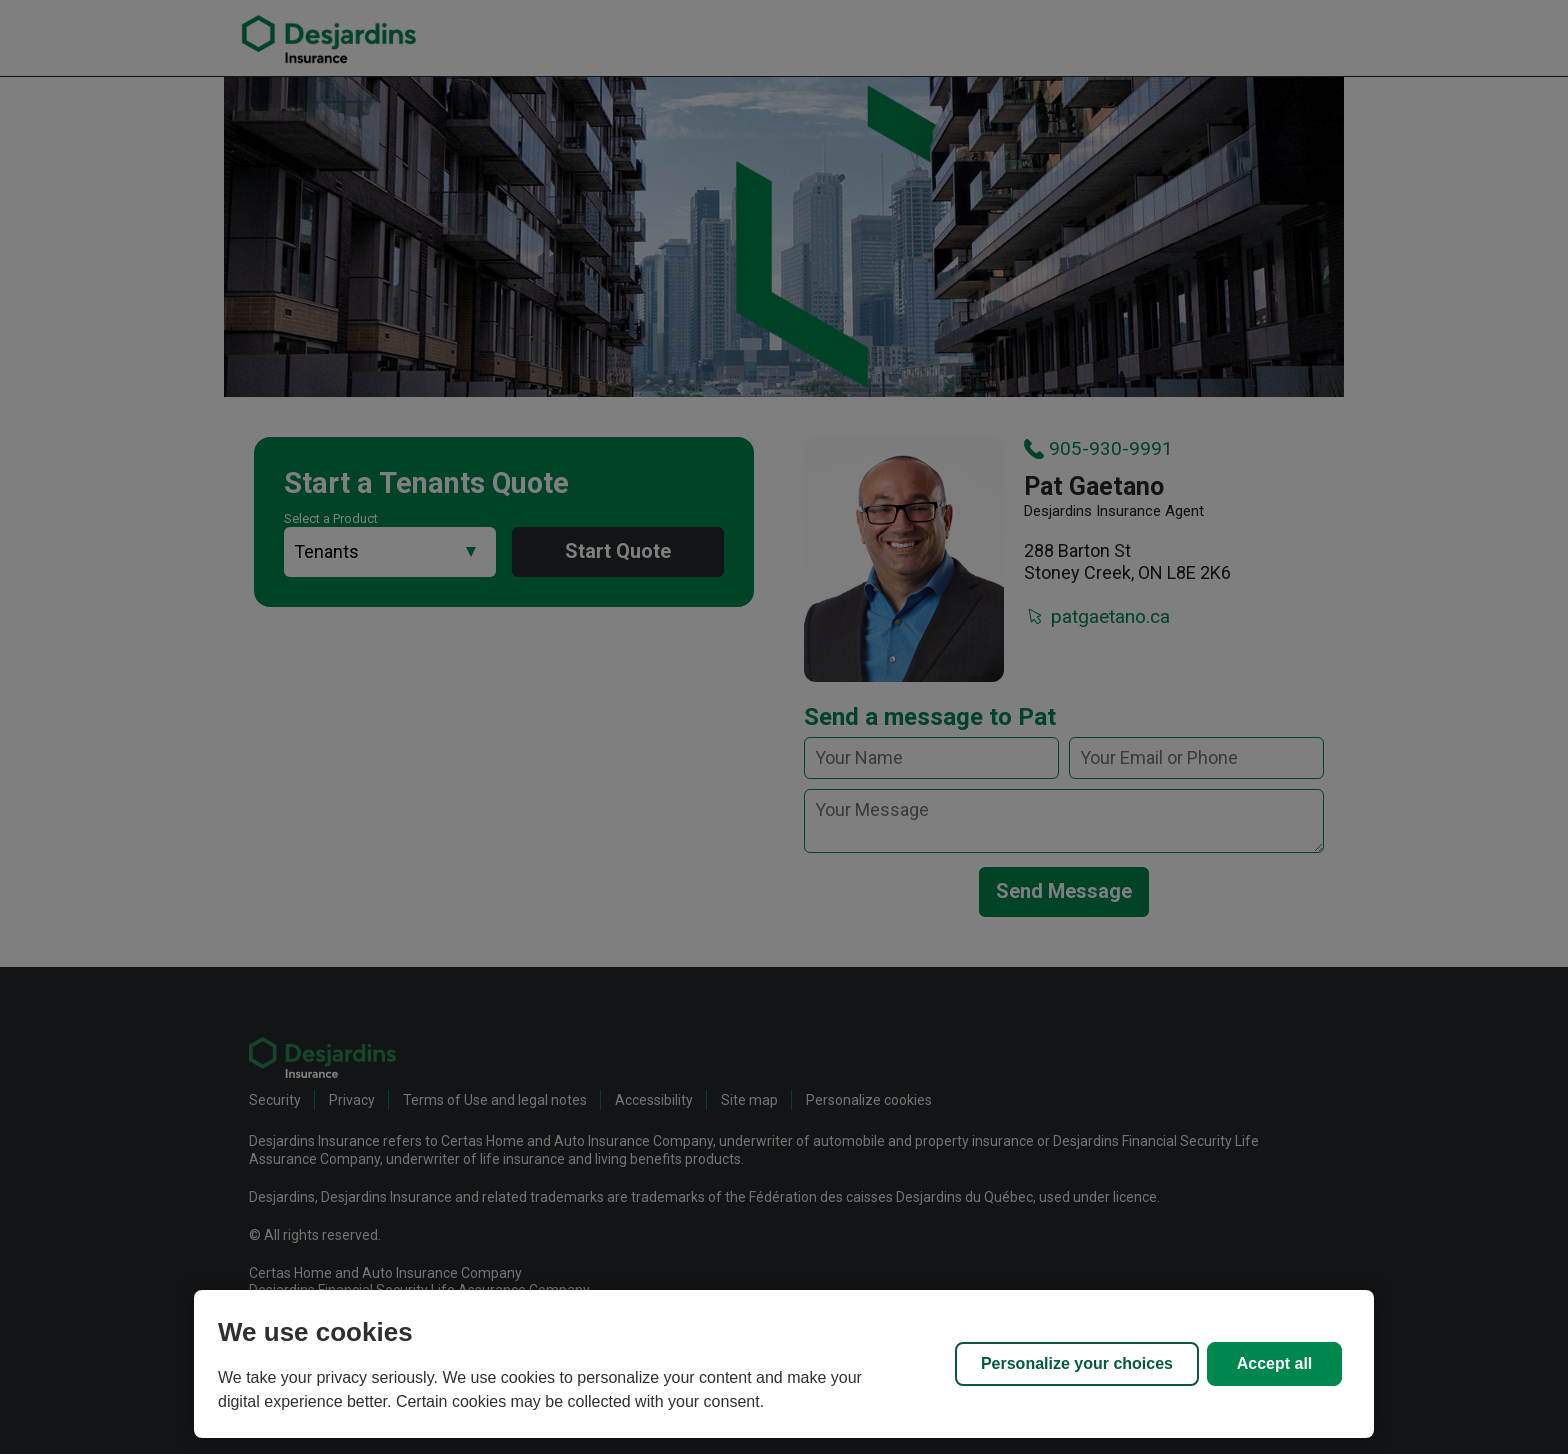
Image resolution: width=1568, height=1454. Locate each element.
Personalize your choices (1077, 1363)
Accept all (1275, 1363)
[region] (784, 1364)
